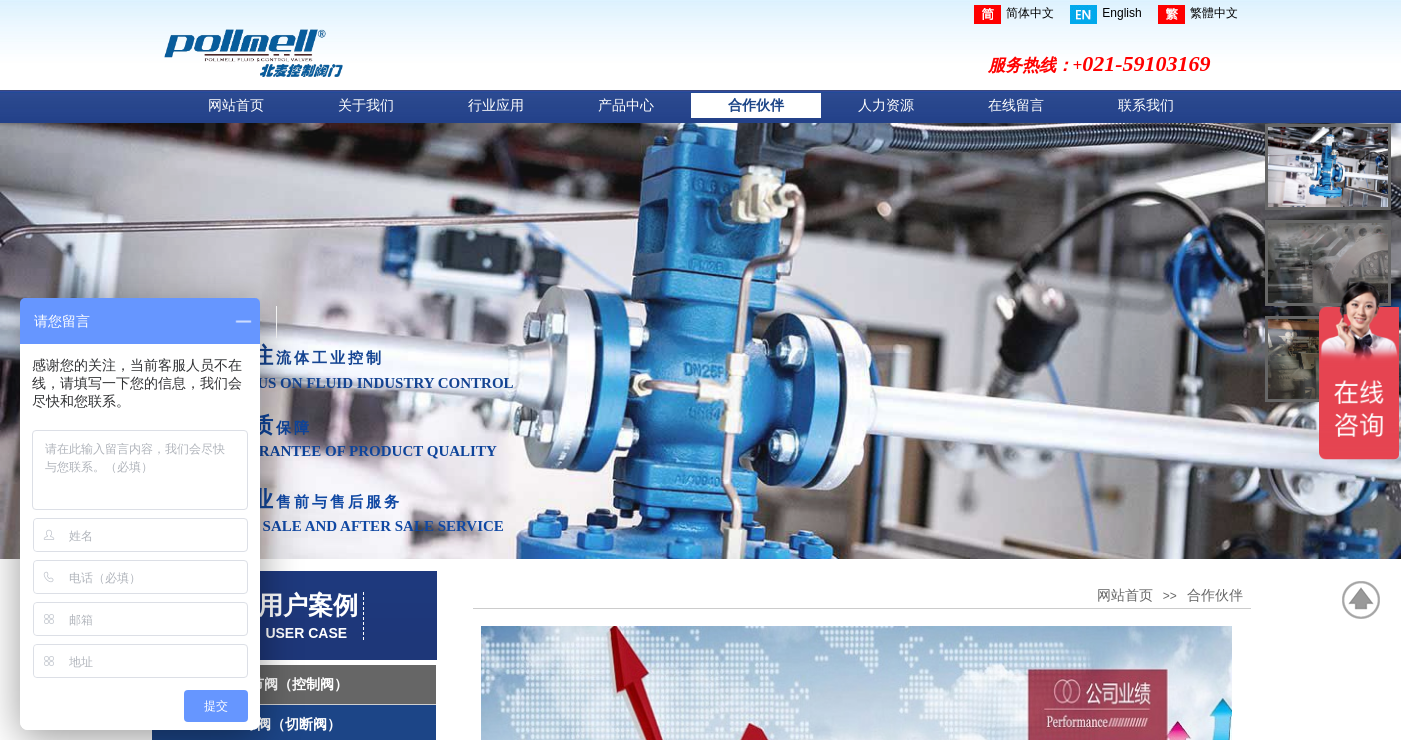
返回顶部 (1362, 600)
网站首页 (236, 105)
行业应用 (496, 105)
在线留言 (1016, 105)
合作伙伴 (756, 105)
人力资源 (886, 105)
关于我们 (366, 105)
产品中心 (626, 105)
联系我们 (1146, 105)
